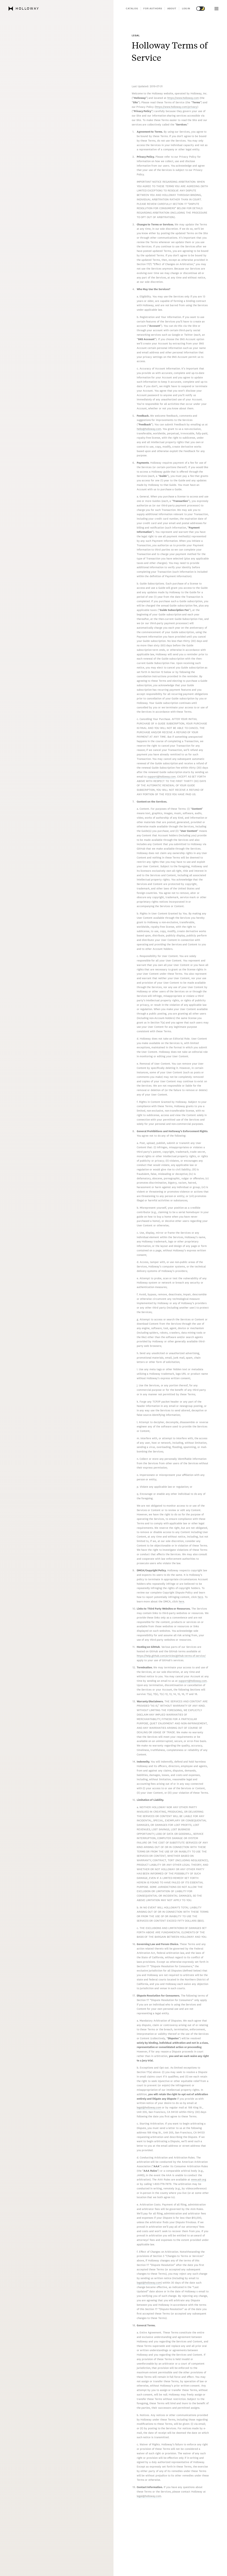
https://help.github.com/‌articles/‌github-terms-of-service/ (171, 1655)
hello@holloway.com (149, 429)
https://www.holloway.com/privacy (176, 106)
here (200, 1597)
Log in (186, 8)
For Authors (152, 8)
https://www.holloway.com (183, 98)
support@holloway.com (161, 776)
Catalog (132, 8)
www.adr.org (198, 2179)
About (171, 8)
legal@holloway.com (149, 2107)
